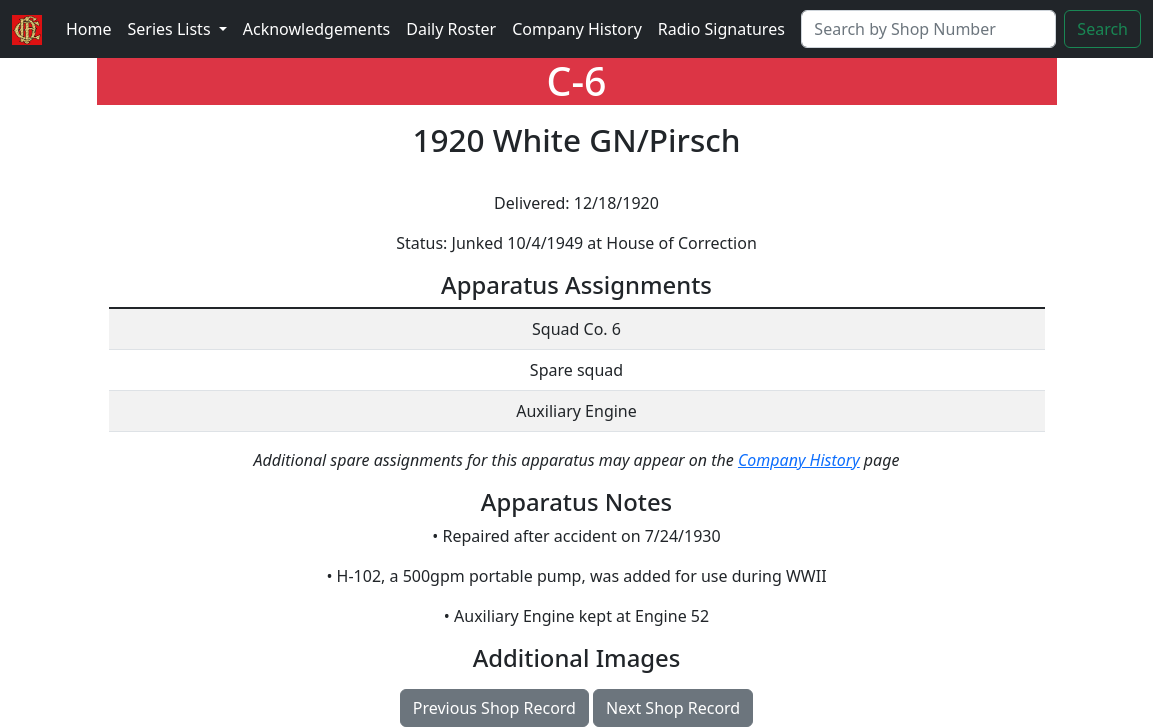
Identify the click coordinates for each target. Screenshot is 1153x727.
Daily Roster (451, 29)
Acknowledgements (316, 29)
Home (89, 29)
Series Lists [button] (171, 29)
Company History (577, 29)
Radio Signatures (721, 29)
